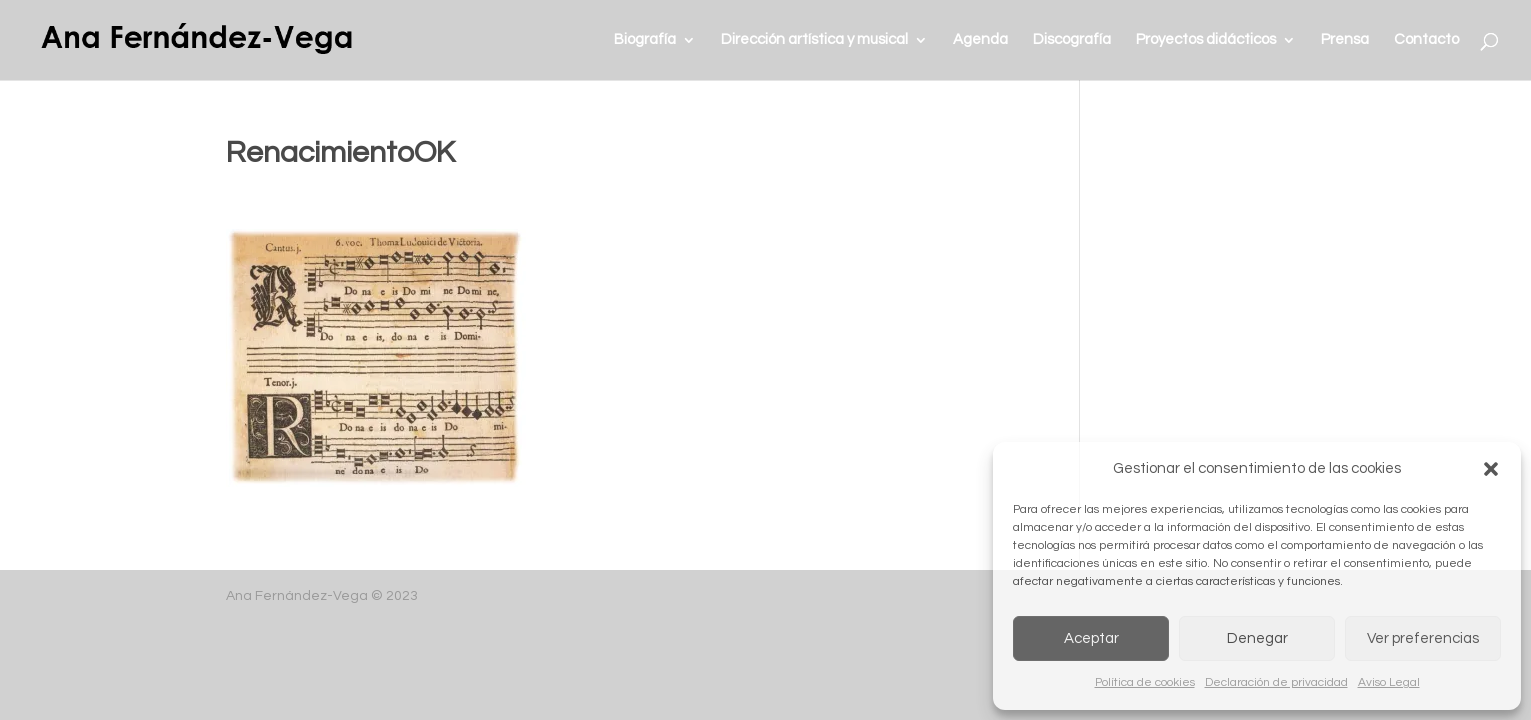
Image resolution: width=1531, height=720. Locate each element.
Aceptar (1091, 638)
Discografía (1072, 40)
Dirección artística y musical (814, 40)
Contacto (1426, 40)
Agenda (980, 40)
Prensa (1345, 40)
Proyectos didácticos (1206, 40)
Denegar (1257, 638)
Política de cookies (1145, 682)
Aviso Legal (1389, 682)
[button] (1491, 469)
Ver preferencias (1423, 638)
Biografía (645, 40)
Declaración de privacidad (1276, 682)
